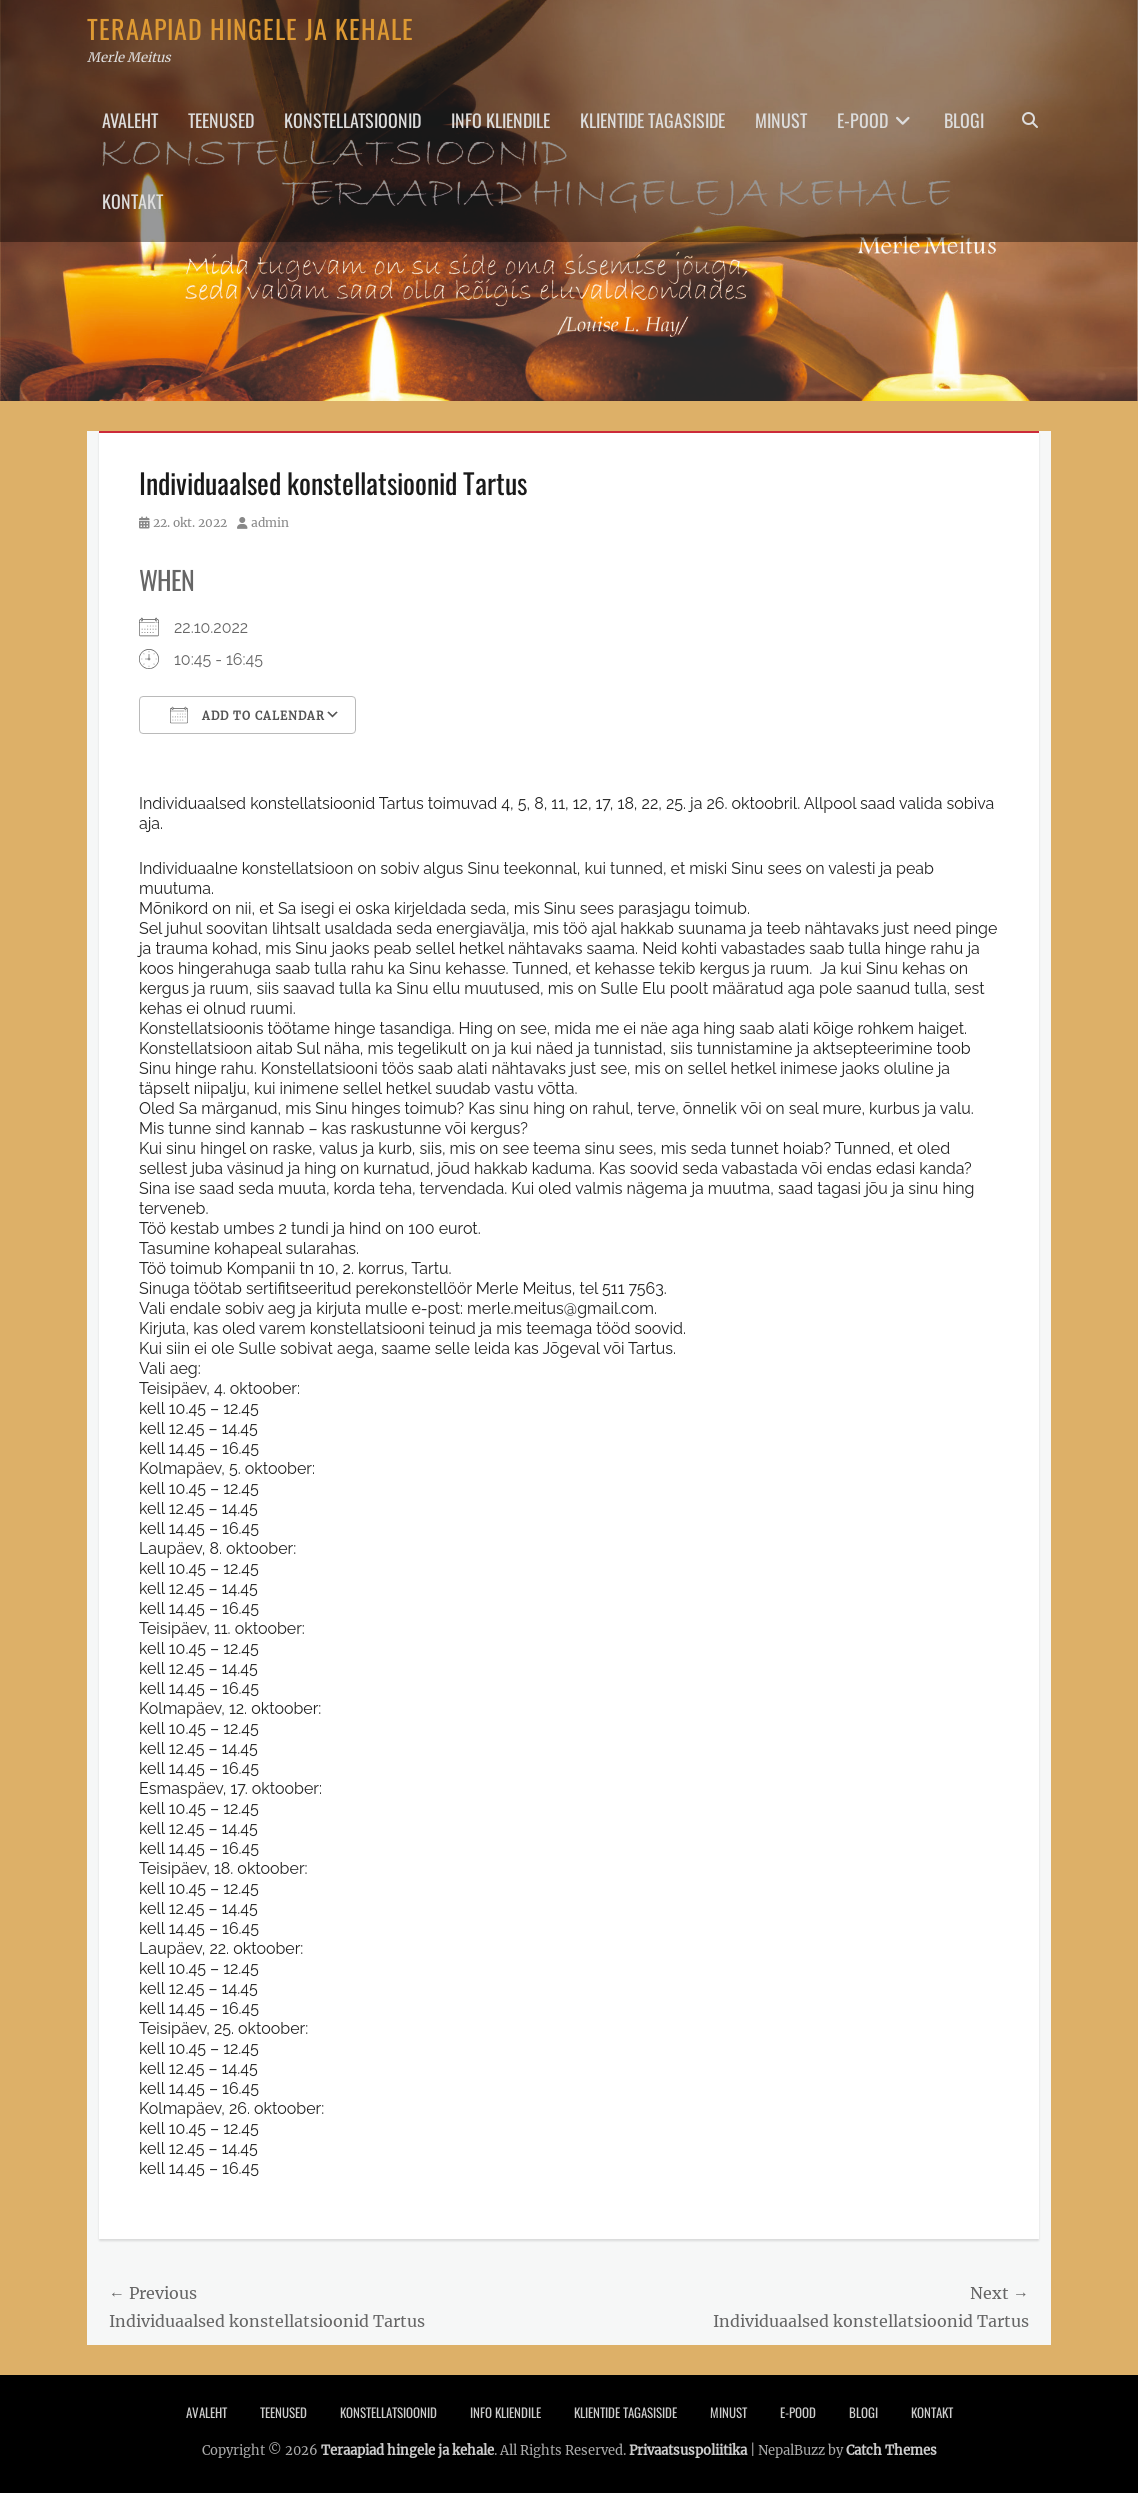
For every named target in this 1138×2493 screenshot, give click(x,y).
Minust (781, 120)
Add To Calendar (247, 715)
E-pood (862, 120)
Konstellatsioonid (352, 120)
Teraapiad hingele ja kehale (250, 28)
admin (270, 522)
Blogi (964, 120)
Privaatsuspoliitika (688, 2450)
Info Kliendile (500, 120)
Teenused (221, 120)
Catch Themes (891, 2450)
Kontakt (132, 201)
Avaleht (130, 120)
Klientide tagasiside (652, 120)
